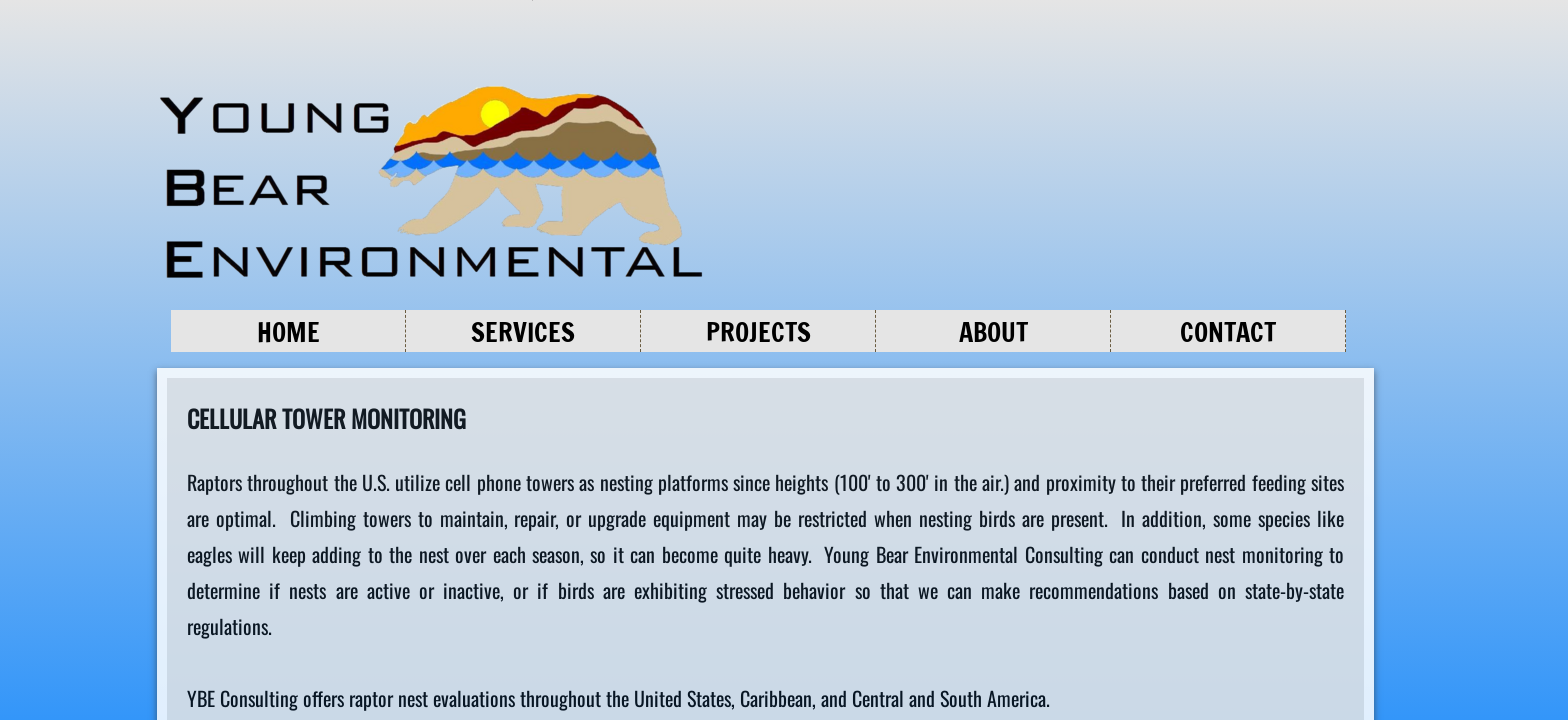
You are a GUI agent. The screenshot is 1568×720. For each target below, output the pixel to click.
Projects (758, 332)
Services (523, 332)
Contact (1228, 332)
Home (288, 332)
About (993, 332)
